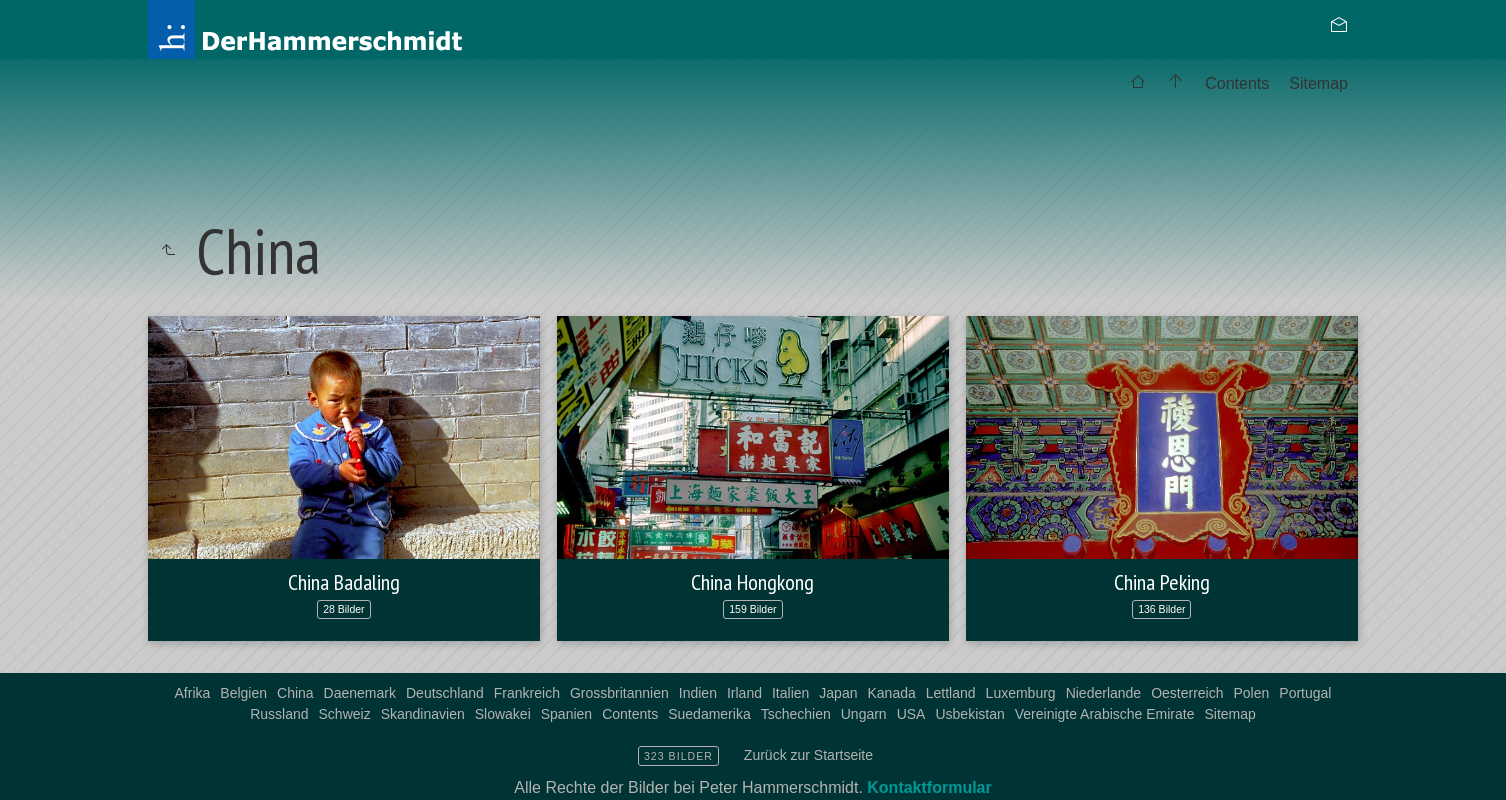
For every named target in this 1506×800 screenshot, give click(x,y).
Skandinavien (423, 714)
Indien (698, 693)
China (295, 693)
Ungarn (864, 714)
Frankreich (527, 693)
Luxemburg (1021, 693)
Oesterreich (1187, 693)
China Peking (1162, 582)
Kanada (891, 693)
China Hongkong (752, 582)
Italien (790, 693)
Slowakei (503, 714)
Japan (838, 693)
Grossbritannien (619, 693)
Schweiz (345, 714)
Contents (1237, 83)
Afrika (193, 693)
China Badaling (344, 582)
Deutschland (445, 693)
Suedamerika (709, 714)
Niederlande (1104, 693)
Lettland (951, 693)
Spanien (566, 714)
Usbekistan (969, 714)
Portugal (1305, 693)
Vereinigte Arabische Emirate (1105, 714)
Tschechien (796, 714)
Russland (279, 714)
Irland (744, 693)
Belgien (243, 693)
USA (911, 714)
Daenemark (360, 693)
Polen (1252, 693)
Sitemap (1318, 83)
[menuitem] (1138, 84)
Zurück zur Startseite (808, 755)
